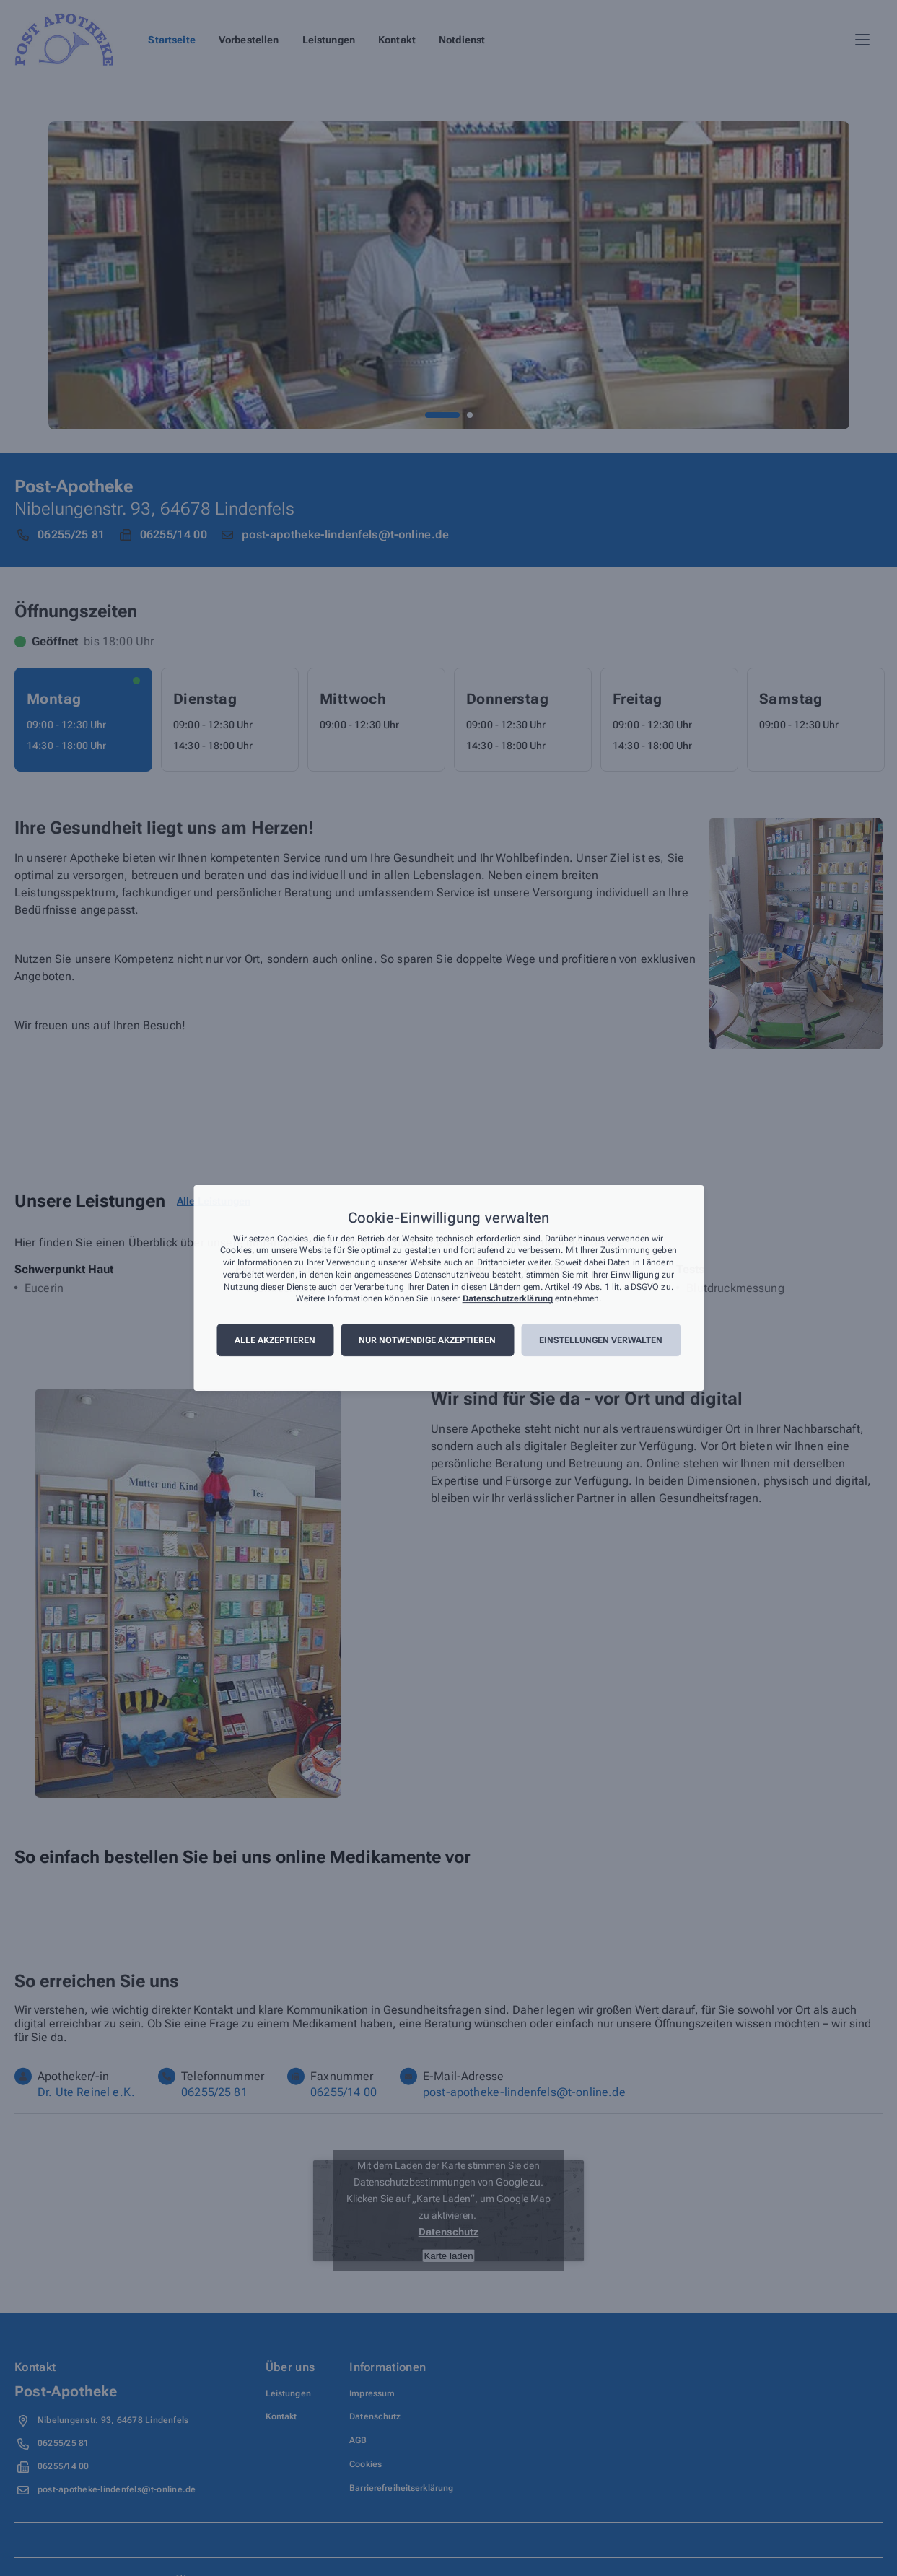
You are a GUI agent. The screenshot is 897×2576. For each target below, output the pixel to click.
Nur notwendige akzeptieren (427, 1340)
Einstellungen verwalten (600, 1340)
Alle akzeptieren (275, 1340)
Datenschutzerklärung (508, 1299)
